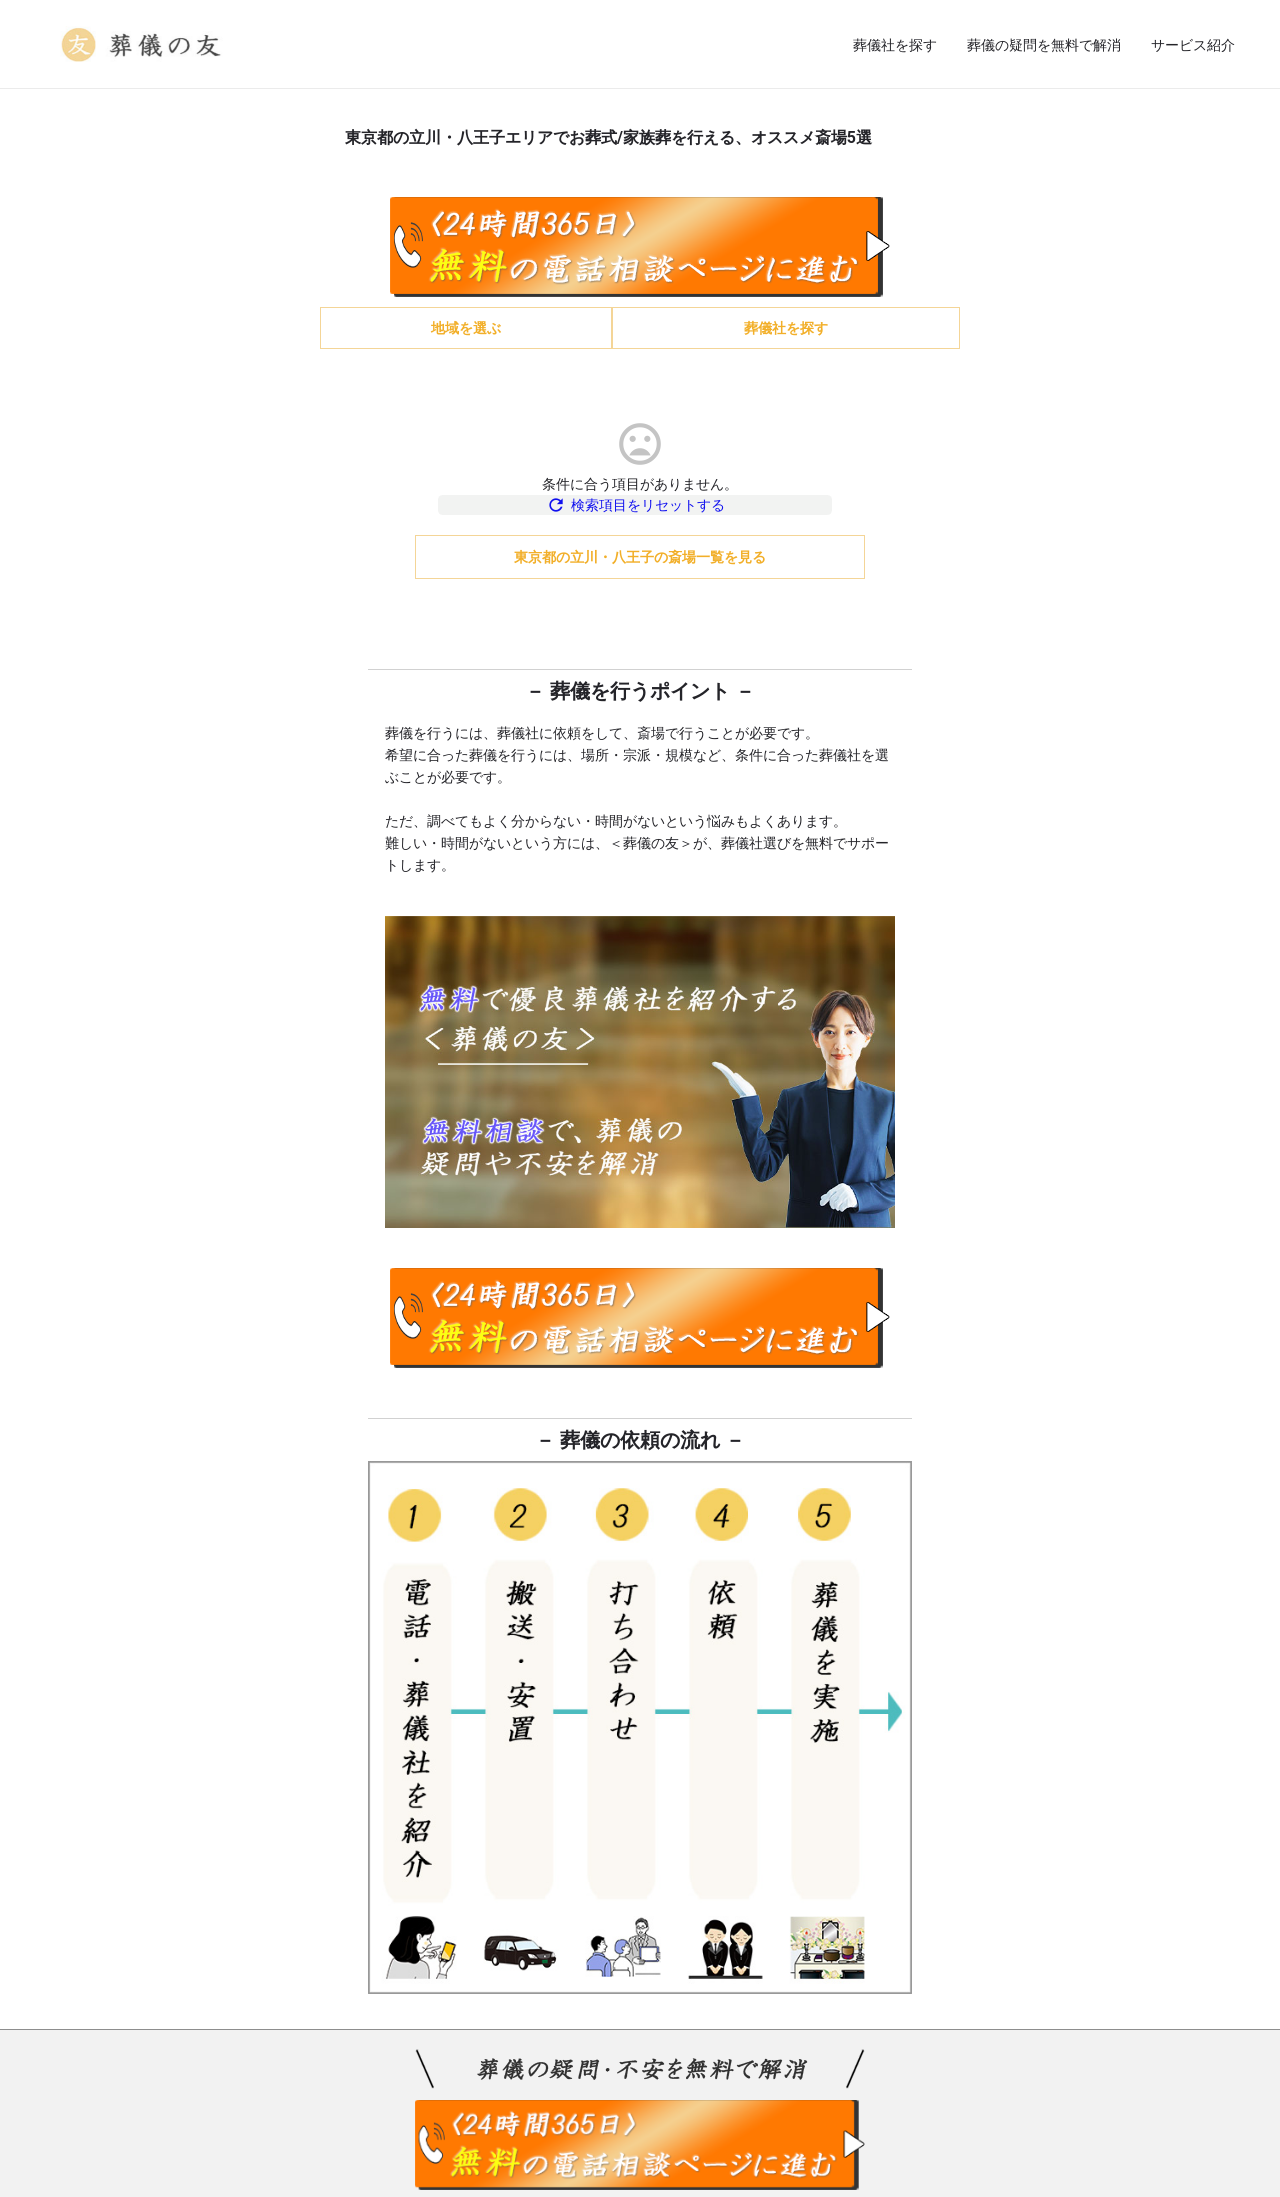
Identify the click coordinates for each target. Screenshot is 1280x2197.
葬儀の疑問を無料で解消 (1044, 45)
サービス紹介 (1193, 45)
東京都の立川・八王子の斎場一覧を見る (640, 566)
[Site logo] (144, 43)
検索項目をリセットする (640, 514)
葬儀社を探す (895, 45)
